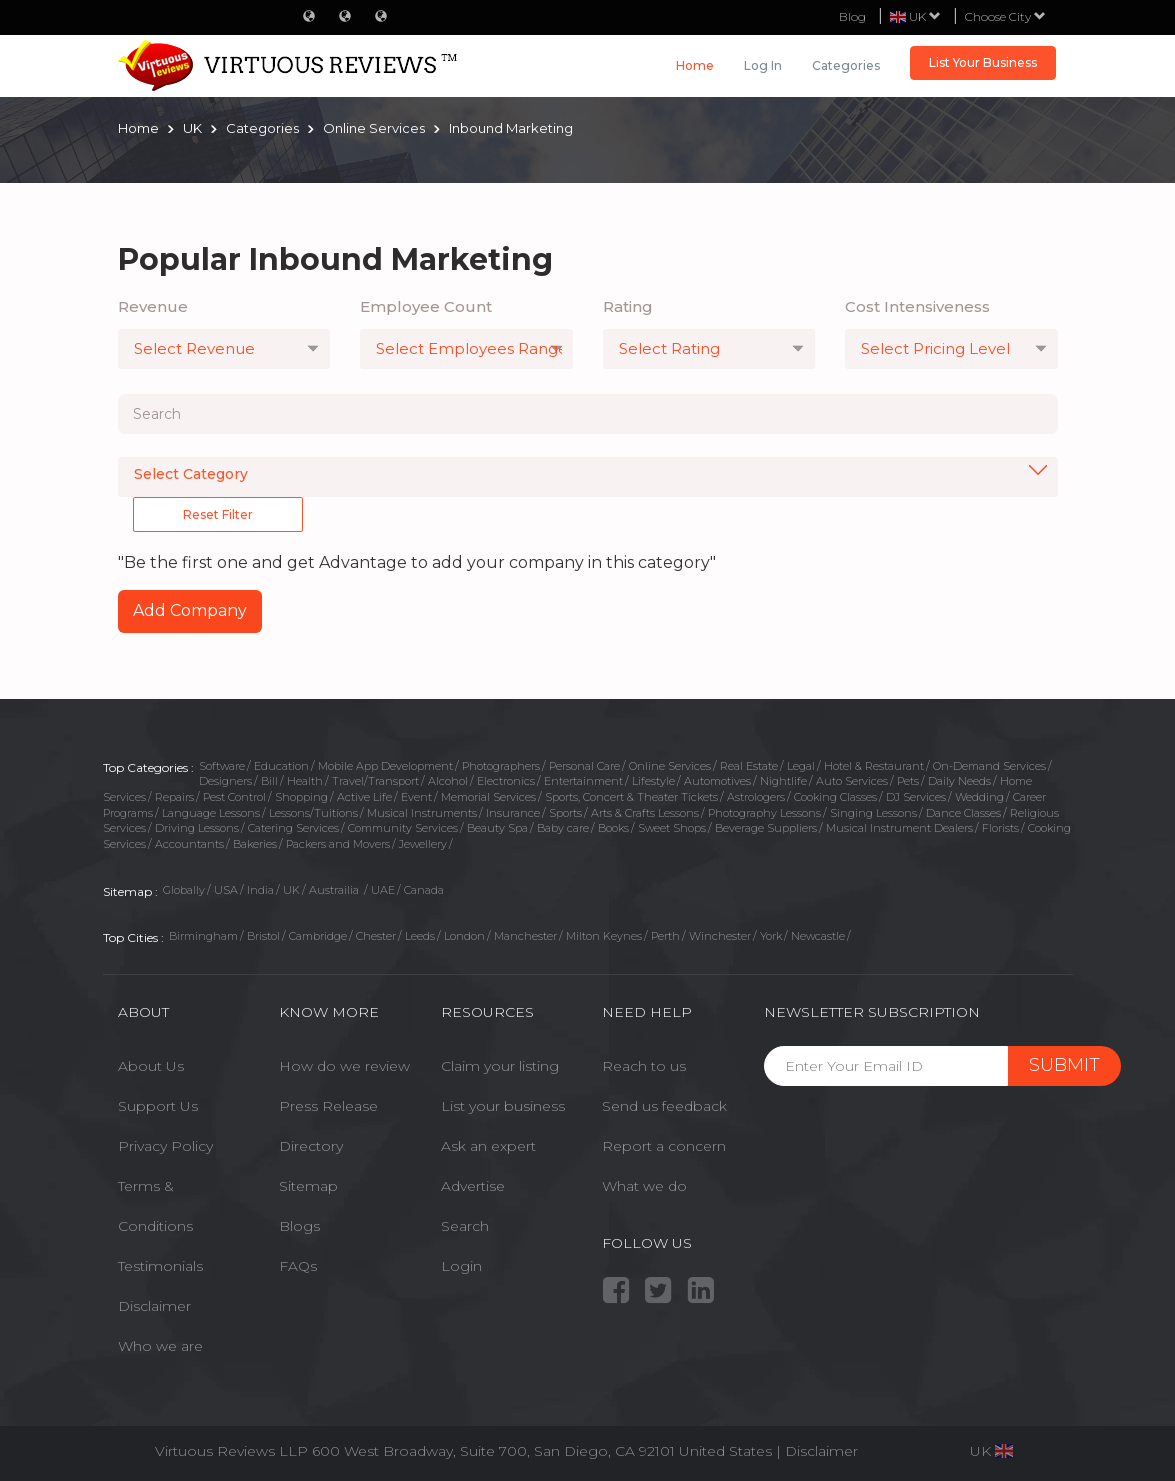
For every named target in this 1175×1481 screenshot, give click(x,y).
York (771, 936)
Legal (801, 766)
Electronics (506, 781)
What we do (644, 1186)
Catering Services (293, 828)
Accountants (189, 844)
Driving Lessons (197, 828)
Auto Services (852, 781)
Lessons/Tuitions (313, 813)
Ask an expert (488, 1146)
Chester (376, 936)
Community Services (403, 828)
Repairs (174, 797)
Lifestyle (653, 781)
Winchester (720, 936)
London (464, 936)
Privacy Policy (165, 1146)
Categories (846, 65)
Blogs (299, 1226)
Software (222, 766)
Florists (1000, 828)
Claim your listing (500, 1066)
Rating (628, 306)
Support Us (158, 1106)
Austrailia (335, 890)
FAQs (298, 1266)
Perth (665, 936)
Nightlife (783, 781)
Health (305, 781)
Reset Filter (218, 514)
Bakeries (255, 844)
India (260, 890)
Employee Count (426, 306)
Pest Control (234, 797)
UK (291, 890)
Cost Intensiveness (917, 306)
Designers (225, 781)
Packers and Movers (338, 844)
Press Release (328, 1106)
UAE (383, 890)
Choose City (1005, 16)
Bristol (263, 936)
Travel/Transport (375, 781)
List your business (503, 1106)
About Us (151, 1066)
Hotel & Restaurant (874, 766)
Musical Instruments (422, 813)
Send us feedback (664, 1106)
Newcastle (818, 936)
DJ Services (916, 797)
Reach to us (644, 1066)
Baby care (563, 828)
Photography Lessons (764, 813)
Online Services (670, 766)
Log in (763, 65)
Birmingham (203, 936)
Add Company (190, 610)
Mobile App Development (385, 766)
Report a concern (664, 1146)
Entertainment (583, 781)
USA (226, 890)
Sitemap (308, 1186)
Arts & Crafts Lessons (645, 813)
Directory (311, 1146)
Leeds (420, 936)
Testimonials (160, 1266)
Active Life (364, 797)
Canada (424, 890)
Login (461, 1266)
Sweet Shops (672, 828)
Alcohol (448, 781)
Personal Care (584, 766)
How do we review (344, 1066)
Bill (269, 781)
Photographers (501, 766)
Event (416, 797)
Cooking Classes (835, 797)
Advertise (473, 1186)
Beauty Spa (497, 828)
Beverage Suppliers (766, 828)
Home (695, 65)
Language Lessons (211, 813)
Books (613, 828)
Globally (184, 890)
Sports (565, 813)
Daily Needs (959, 781)
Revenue (153, 306)
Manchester (525, 936)
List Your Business (983, 62)
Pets (908, 781)
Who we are (160, 1346)
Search (465, 1226)
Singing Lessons (873, 813)
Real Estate (749, 766)
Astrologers (756, 797)
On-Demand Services (989, 766)
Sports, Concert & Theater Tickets (631, 797)
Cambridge (318, 936)
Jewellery (423, 844)
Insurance (513, 813)
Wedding (979, 797)
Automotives (717, 781)
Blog (852, 16)
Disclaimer (154, 1306)
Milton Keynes (604, 936)
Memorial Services (488, 797)
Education (281, 766)
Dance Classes (963, 813)
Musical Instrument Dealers (899, 828)
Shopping (301, 797)
